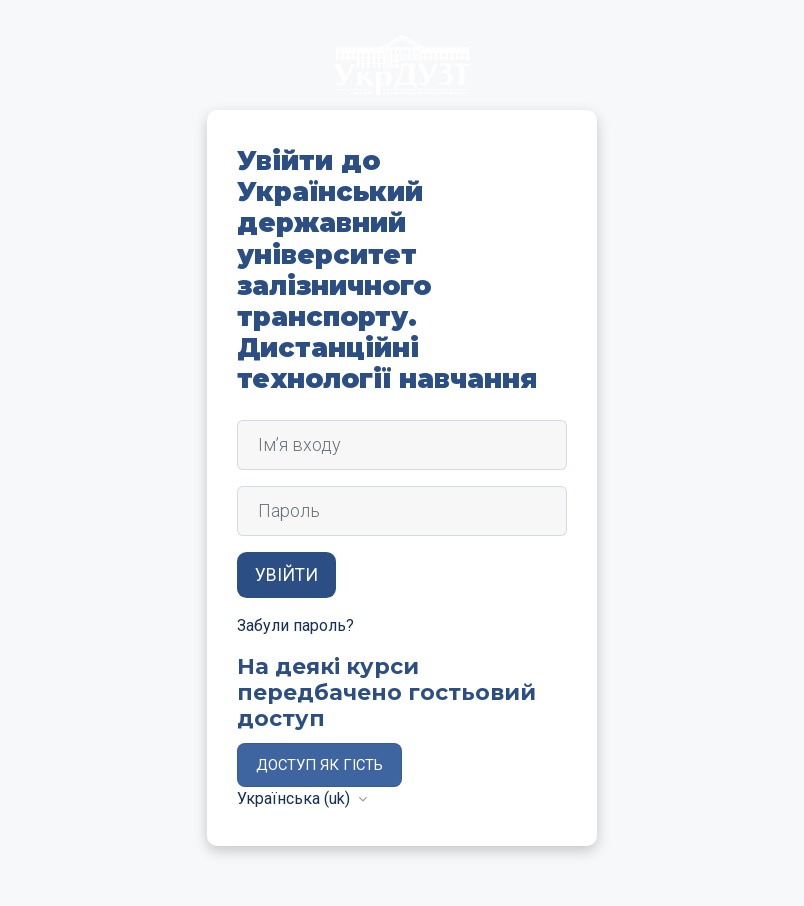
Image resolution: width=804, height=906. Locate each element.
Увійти (286, 575)
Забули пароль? (295, 625)
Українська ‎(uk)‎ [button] (295, 798)
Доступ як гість (319, 765)
